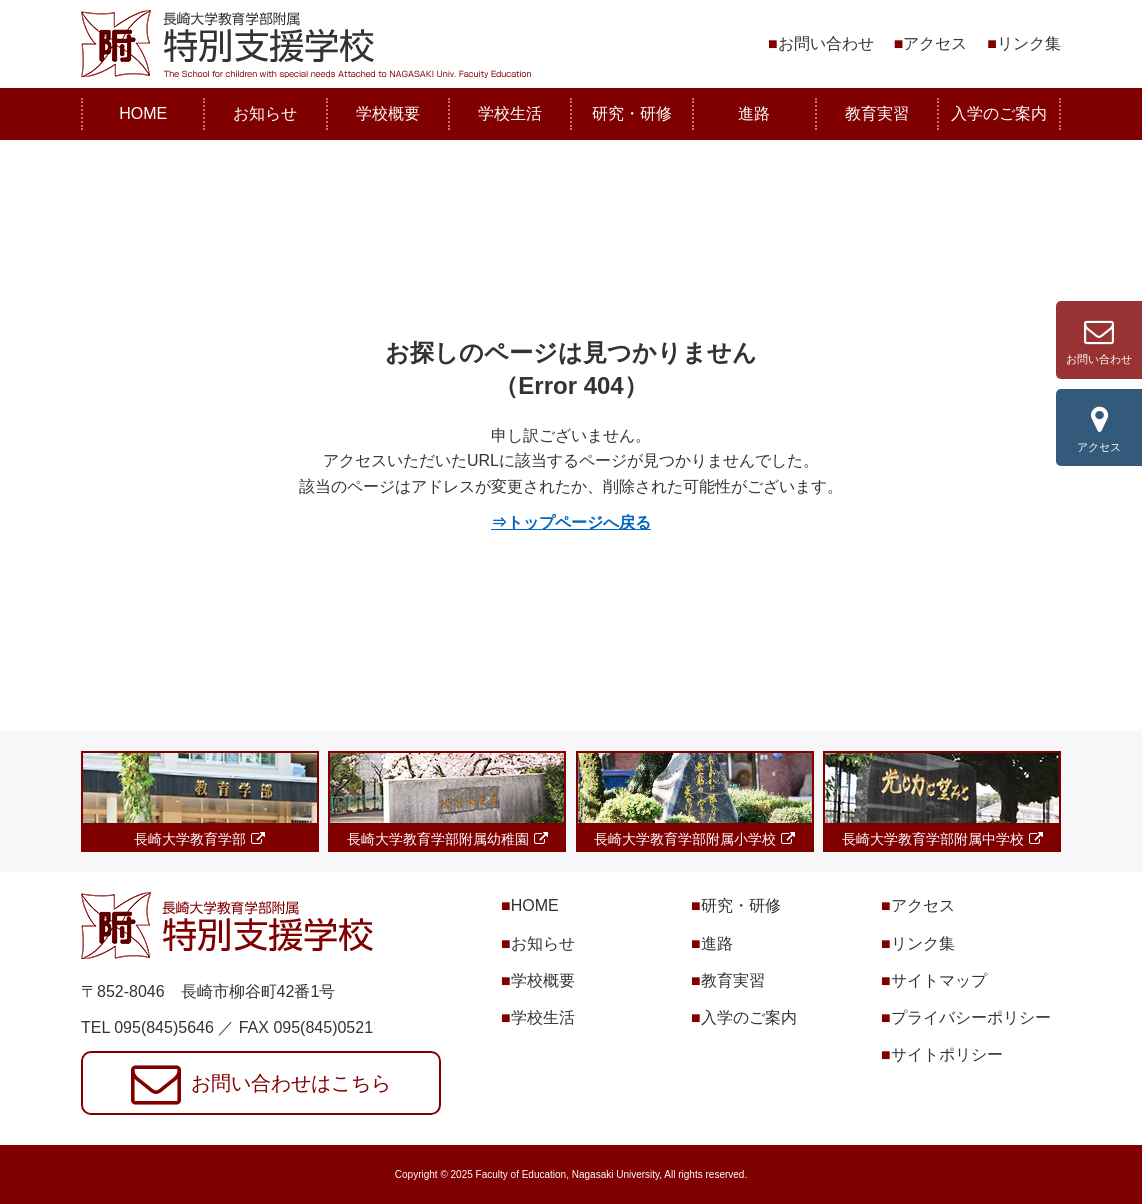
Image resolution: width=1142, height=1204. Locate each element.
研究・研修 (632, 113)
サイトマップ (939, 980)
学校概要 (388, 113)
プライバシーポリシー (971, 1017)
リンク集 (1029, 43)
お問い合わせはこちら (291, 1083)
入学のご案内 (999, 113)
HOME (143, 113)
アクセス (935, 43)
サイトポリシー (947, 1054)
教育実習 (877, 113)
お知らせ (265, 113)
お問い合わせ (826, 43)
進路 (754, 113)
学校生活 (510, 113)
